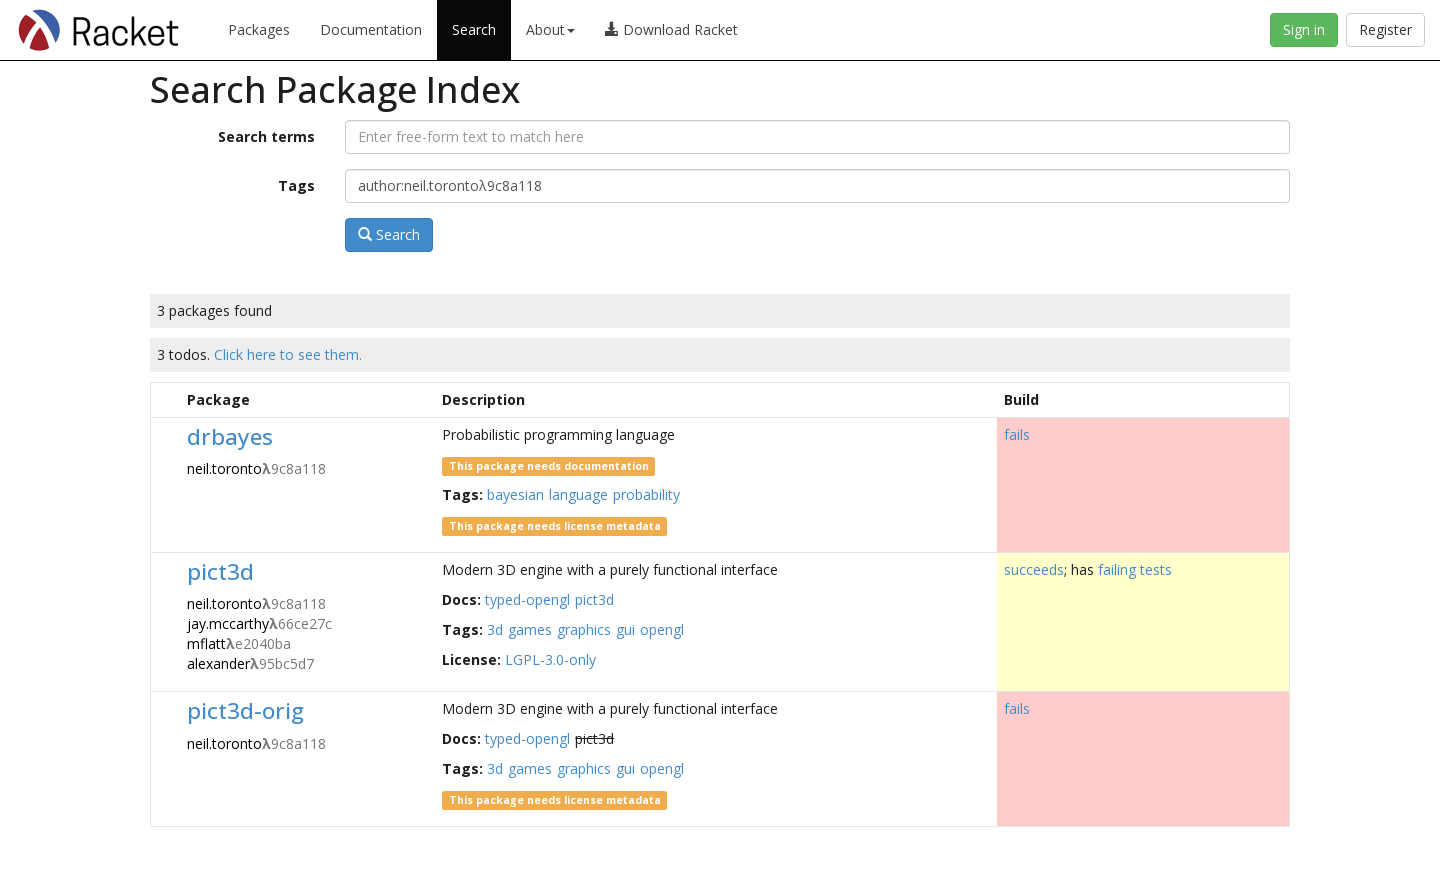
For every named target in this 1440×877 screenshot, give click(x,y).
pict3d (220, 571)
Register (1385, 29)
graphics (584, 629)
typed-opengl (527, 599)
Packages (259, 29)
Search (474, 29)
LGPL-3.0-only (550, 659)
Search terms (266, 136)
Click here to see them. (288, 354)
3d (495, 629)
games (530, 629)
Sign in (1304, 29)
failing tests (1135, 569)
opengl (662, 629)
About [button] (550, 29)
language (578, 494)
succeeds (1034, 569)
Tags (296, 185)
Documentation (371, 29)
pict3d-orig (245, 710)
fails (1017, 434)
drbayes (230, 436)
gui (625, 629)
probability (646, 494)
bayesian (515, 494)
